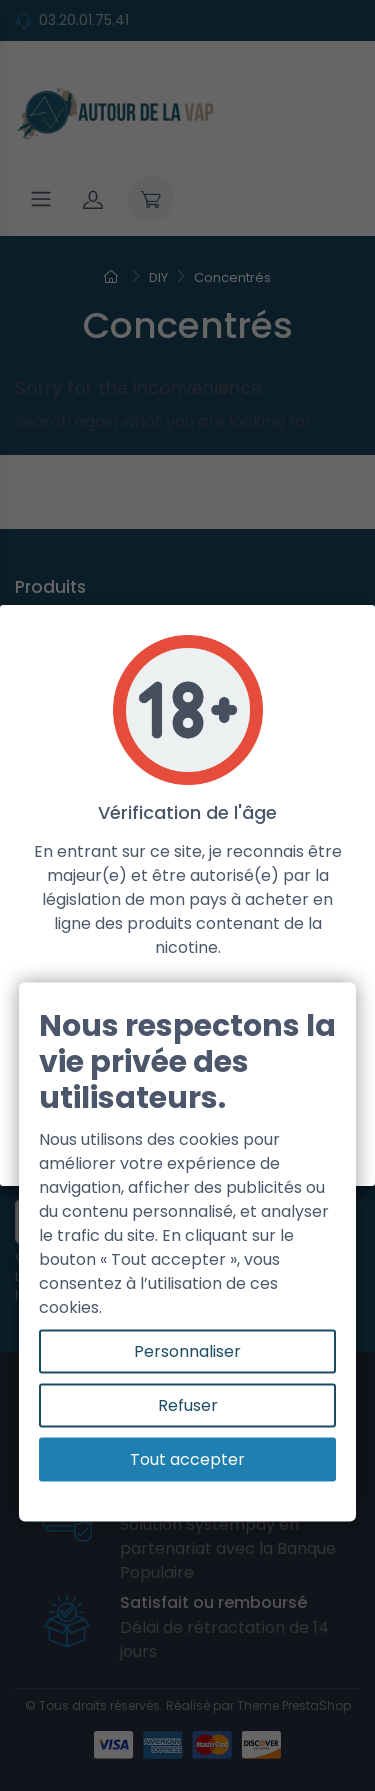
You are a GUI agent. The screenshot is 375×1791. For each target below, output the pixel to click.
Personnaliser (187, 1351)
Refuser (188, 1405)
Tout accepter (187, 1459)
